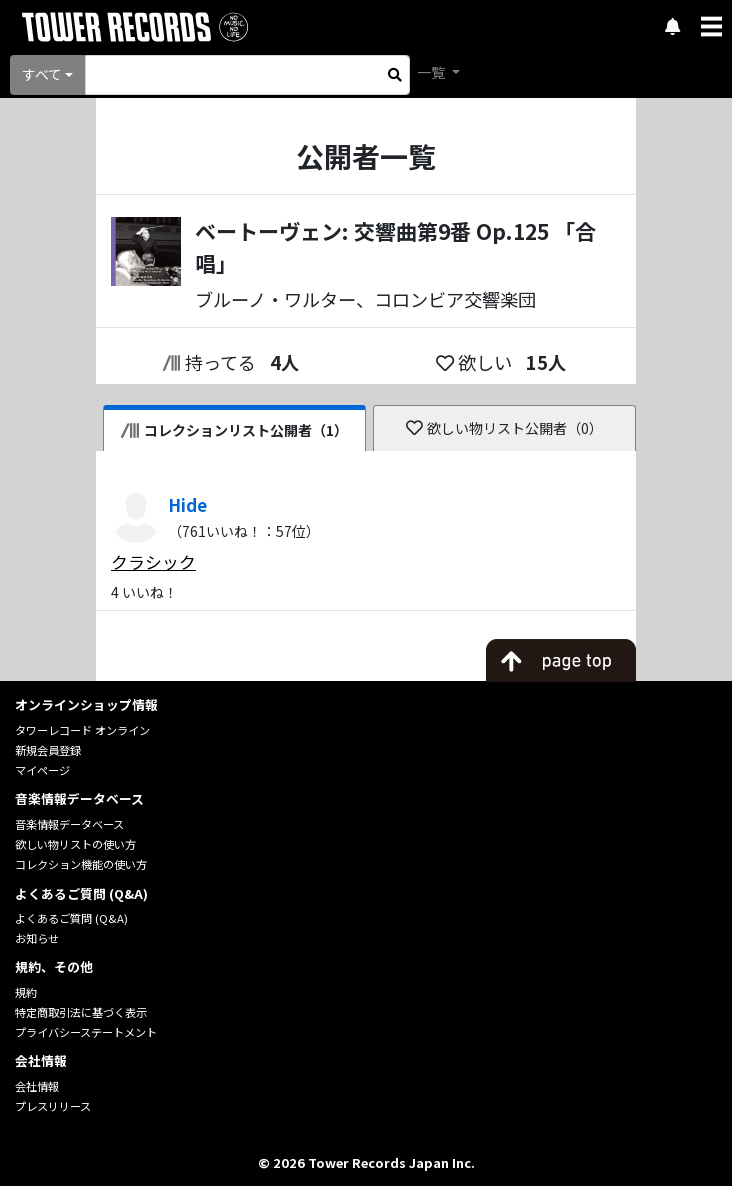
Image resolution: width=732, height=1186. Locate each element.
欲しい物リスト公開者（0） (504, 428)
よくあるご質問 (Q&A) (71, 918)
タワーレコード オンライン (82, 730)
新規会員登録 (48, 750)
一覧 (432, 72)
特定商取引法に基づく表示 (81, 1012)
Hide (187, 505)
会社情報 (37, 1086)
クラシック (153, 562)
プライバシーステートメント (86, 1032)
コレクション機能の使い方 (81, 864)
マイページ (42, 770)
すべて (42, 74)
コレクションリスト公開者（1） (234, 430)
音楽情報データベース (69, 824)
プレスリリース (53, 1106)
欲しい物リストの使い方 (75, 844)
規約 (26, 992)
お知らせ (37, 938)
